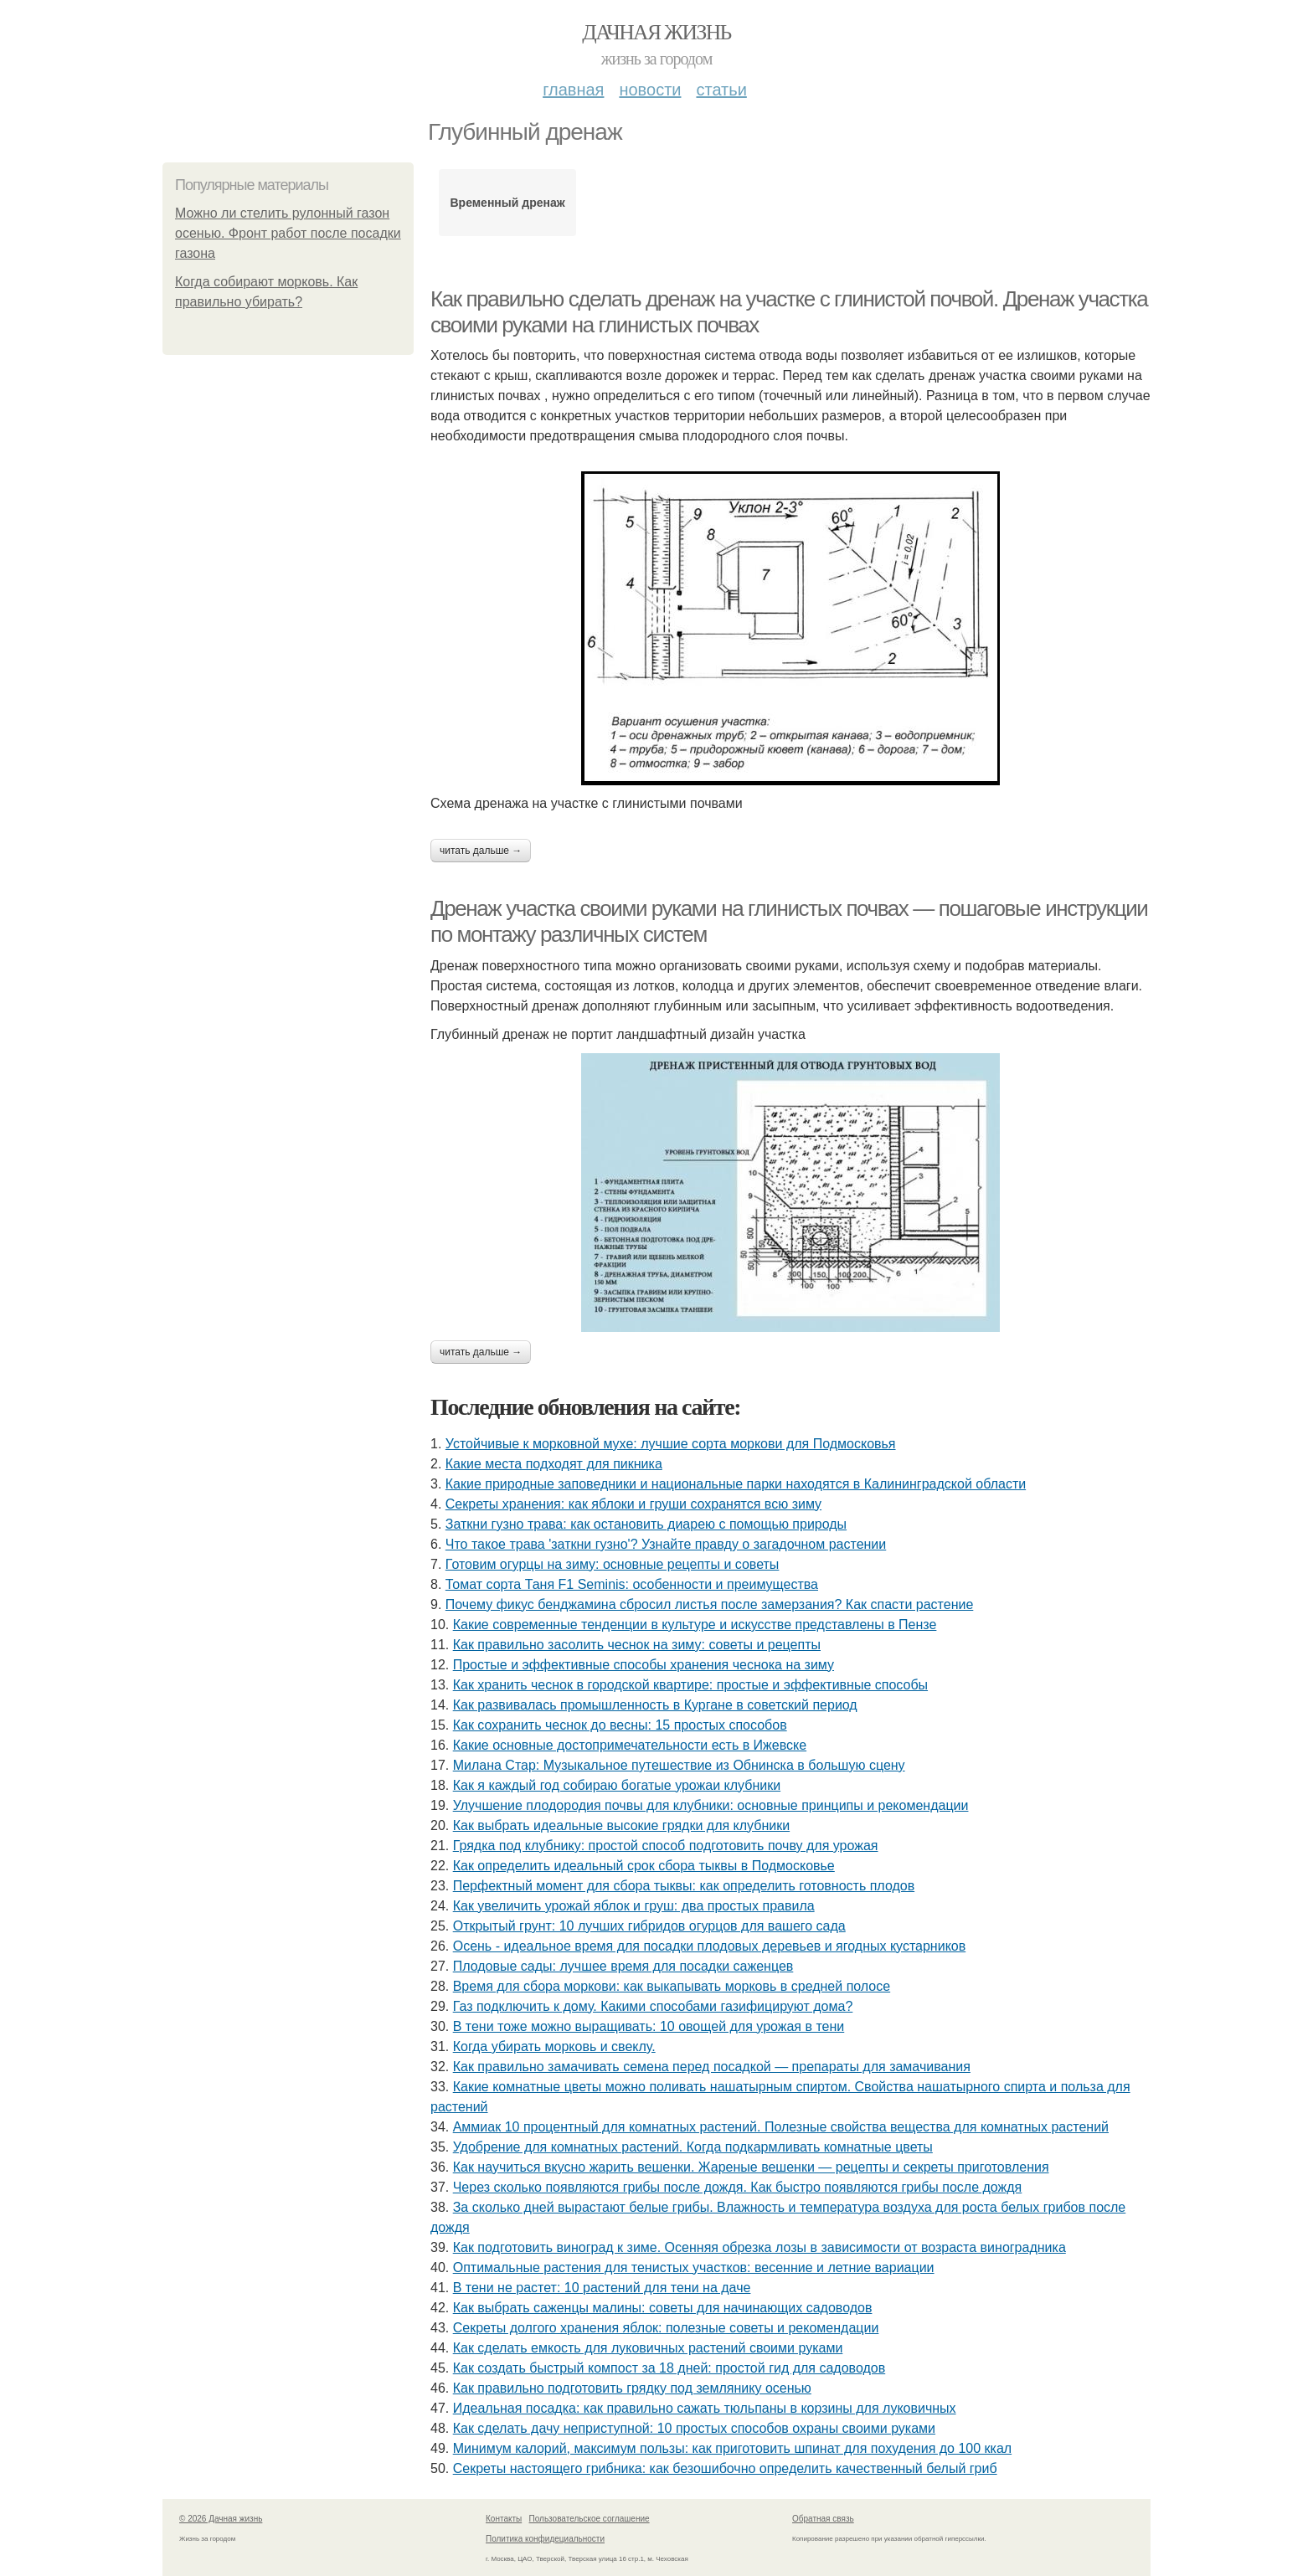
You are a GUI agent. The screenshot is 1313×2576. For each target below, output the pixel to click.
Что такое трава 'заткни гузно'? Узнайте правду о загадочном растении (665, 1544)
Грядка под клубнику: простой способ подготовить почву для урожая (665, 1845)
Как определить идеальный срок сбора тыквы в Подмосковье (644, 1866)
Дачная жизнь (656, 32)
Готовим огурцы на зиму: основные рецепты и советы (612, 1564)
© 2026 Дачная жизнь (220, 2518)
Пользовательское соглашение (589, 2518)
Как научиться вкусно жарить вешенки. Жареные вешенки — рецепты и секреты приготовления (751, 2167)
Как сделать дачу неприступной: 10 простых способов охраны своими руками (694, 2428)
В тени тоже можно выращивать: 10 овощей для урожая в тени (649, 2026)
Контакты (504, 2518)
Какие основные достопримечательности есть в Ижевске (629, 1745)
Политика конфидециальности (545, 2538)
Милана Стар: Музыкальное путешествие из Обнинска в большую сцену (679, 1765)
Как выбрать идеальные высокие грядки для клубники (621, 1825)
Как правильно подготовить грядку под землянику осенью (632, 2388)
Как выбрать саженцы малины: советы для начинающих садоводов (663, 2308)
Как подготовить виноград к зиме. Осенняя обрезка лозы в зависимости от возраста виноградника (759, 2247)
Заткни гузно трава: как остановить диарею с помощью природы (646, 1524)
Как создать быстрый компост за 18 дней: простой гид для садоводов (669, 2368)
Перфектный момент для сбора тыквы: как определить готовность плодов (683, 1886)
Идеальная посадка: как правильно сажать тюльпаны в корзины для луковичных (704, 2408)
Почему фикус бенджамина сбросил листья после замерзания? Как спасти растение (709, 1604)
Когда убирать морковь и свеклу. (554, 2046)
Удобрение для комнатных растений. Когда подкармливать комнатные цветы (693, 2147)
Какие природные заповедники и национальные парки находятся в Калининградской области (735, 1484)
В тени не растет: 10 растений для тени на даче (602, 2287)
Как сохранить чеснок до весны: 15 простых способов (620, 1725)
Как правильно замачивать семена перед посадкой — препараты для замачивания (712, 2066)
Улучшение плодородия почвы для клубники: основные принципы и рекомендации (711, 1805)
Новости (650, 89)
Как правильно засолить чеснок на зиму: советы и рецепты (637, 1645)
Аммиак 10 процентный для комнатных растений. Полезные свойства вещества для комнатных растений (781, 2127)
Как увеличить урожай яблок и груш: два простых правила (634, 1906)
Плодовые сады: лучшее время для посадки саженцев (623, 1966)
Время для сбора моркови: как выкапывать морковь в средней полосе (671, 1986)
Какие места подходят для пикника (553, 1464)
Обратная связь (823, 2518)
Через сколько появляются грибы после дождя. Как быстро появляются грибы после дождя (737, 2187)
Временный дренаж (507, 202)
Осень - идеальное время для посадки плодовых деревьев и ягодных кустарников (709, 1946)
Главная (573, 89)
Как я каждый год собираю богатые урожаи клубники (616, 1785)
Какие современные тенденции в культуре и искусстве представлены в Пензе (695, 1624)
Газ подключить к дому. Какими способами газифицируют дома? (653, 2006)
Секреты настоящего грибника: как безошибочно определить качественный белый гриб (725, 2468)
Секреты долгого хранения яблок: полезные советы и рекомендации (666, 2328)
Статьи (721, 89)
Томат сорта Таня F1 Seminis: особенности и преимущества (631, 1584)
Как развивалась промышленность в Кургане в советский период (655, 1705)
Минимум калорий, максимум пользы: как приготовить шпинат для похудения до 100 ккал (732, 2448)
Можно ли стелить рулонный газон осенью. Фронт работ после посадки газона (288, 233)
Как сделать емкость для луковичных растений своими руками (648, 2348)
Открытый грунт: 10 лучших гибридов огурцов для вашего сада (649, 1926)
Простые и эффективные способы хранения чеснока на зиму (643, 1665)
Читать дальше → (481, 850)
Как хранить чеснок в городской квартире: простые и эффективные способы (690, 1685)
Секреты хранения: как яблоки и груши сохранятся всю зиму (633, 1504)
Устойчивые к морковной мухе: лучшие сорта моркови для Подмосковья (670, 1444)
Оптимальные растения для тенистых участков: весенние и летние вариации (694, 2267)
